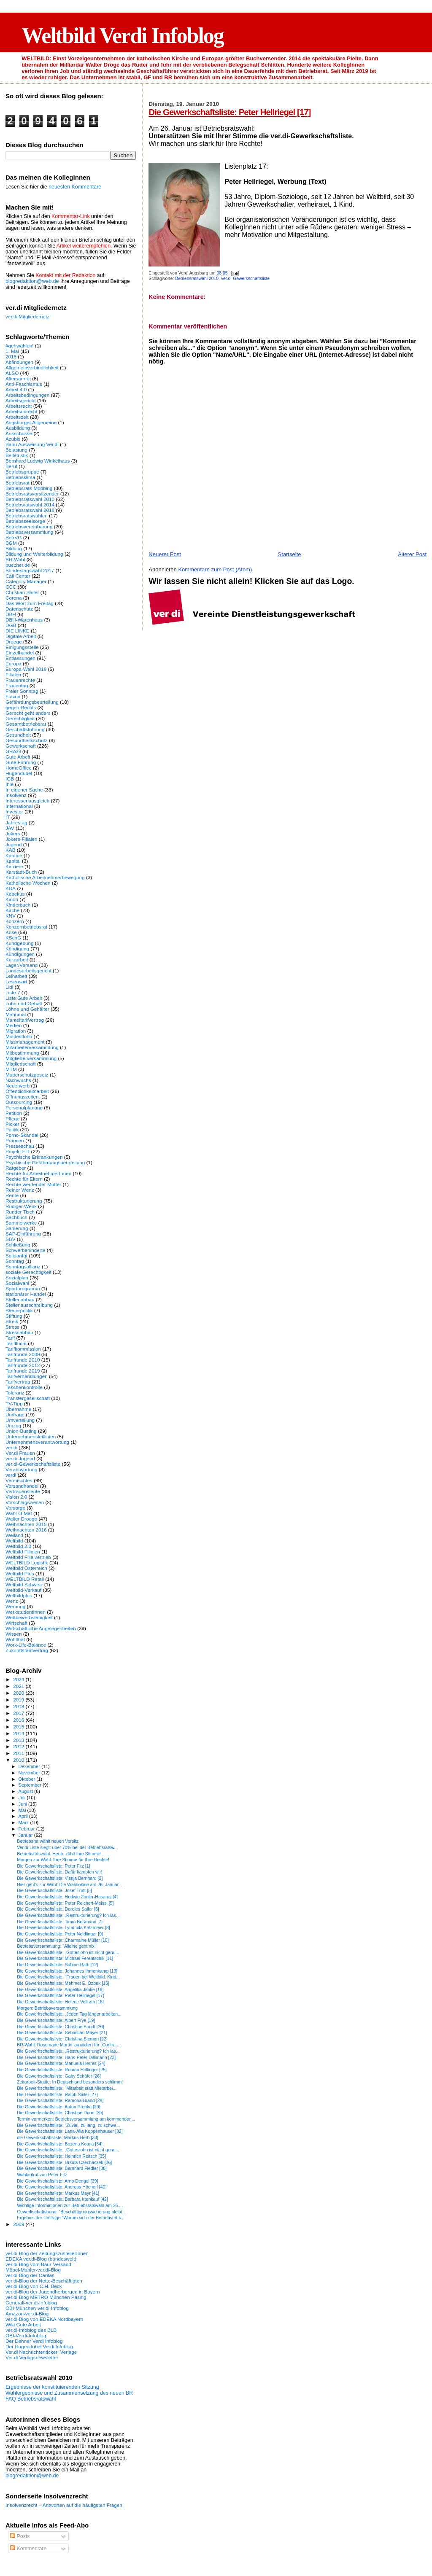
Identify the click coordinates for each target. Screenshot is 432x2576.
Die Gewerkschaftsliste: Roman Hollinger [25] (62, 2069)
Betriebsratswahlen (26, 515)
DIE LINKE (17, 630)
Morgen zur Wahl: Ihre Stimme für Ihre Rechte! (63, 1859)
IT (7, 817)
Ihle (9, 784)
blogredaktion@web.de (32, 281)
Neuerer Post (164, 554)
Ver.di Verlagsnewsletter (31, 2357)
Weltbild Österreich (26, 1568)
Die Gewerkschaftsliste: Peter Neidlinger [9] (60, 1933)
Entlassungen (20, 658)
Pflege (12, 1118)
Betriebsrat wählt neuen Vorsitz (47, 1841)
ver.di (11, 1447)
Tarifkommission (23, 1348)
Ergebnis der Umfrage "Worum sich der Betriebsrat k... (70, 2217)
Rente (12, 1195)
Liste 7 (12, 992)
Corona (13, 597)
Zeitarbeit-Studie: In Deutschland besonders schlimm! (70, 2081)
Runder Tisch (20, 1211)
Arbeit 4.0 (16, 389)
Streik (11, 1321)
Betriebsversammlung (29, 532)
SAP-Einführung (23, 1233)
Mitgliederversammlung (31, 1058)
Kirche (12, 910)
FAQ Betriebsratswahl (30, 2399)
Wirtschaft (16, 1623)
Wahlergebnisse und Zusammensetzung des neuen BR (69, 2393)
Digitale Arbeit (20, 636)
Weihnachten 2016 (26, 1529)
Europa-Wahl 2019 (25, 669)
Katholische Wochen (28, 883)
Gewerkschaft (20, 745)
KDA (10, 888)
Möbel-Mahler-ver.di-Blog (33, 2269)
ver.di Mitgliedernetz (27, 316)
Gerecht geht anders (28, 713)
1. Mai (12, 351)
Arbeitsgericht (20, 400)
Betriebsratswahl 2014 (29, 504)
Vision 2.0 (16, 1496)
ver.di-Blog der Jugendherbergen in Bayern (52, 2291)
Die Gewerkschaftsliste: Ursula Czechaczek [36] (64, 2162)
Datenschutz (19, 608)
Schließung (17, 1244)
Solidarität (16, 1255)
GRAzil (13, 751)
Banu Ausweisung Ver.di (32, 444)
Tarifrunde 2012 (22, 1365)
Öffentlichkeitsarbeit (27, 1091)
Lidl (9, 987)
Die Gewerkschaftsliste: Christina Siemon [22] (62, 2038)
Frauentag (16, 685)
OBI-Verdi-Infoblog (25, 2335)
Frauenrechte (20, 680)
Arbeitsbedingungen (27, 395)
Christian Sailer (22, 592)
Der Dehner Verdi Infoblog (34, 2341)
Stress (12, 1327)
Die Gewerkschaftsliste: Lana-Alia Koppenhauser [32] (70, 2131)
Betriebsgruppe (22, 471)
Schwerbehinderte (25, 1250)
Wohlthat (15, 1639)
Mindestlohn (18, 1036)
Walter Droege (21, 1518)
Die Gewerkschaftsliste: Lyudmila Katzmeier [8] (63, 1927)
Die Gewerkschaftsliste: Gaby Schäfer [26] (59, 2075)
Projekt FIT (17, 1151)
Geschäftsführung (25, 729)
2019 (19, 1699)
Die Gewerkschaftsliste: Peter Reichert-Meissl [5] (65, 1903)
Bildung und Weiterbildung (34, 554)
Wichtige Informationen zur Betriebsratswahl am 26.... (70, 2205)
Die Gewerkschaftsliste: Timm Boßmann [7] (60, 1921)
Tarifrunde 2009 (22, 1354)
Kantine (13, 855)
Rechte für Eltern (24, 1179)
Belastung (16, 449)
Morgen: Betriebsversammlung (47, 2008)
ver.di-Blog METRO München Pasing (45, 2297)
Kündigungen (20, 954)
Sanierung (16, 1228)
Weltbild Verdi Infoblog (123, 36)
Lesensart (16, 981)
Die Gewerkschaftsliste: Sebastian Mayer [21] (62, 2032)
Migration (15, 1031)
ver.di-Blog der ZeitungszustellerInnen (47, 2253)
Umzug (13, 1425)
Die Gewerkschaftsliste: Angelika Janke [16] (60, 1989)
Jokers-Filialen (21, 839)
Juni (24, 1803)
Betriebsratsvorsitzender (32, 493)
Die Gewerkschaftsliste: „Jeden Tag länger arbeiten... (69, 2013)
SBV (10, 1239)
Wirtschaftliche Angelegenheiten (40, 1628)
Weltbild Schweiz (24, 1584)
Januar (26, 1835)
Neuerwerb (17, 1085)
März (24, 1822)
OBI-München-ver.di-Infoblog (37, 2308)
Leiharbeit (16, 976)
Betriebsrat (17, 482)
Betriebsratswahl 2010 (197, 278)
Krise (11, 932)
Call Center (17, 576)
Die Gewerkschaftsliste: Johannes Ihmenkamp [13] (67, 1970)
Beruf (11, 466)
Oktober (28, 1779)
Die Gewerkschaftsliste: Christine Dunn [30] (60, 2112)
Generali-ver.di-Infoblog (31, 2302)
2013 (19, 1740)
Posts (20, 2536)
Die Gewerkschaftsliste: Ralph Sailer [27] (57, 2094)
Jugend (13, 844)
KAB (10, 850)
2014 (19, 1733)
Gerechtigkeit (20, 718)
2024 (19, 1679)
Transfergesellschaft (27, 1398)
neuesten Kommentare (75, 187)
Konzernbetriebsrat (26, 926)
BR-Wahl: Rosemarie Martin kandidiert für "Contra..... (69, 2044)
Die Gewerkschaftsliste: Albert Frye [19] (56, 2020)
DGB (10, 625)
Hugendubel (18, 773)
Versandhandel (21, 1486)
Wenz (11, 1601)
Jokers (12, 833)
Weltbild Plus (19, 1573)
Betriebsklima (20, 477)
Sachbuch (16, 1217)
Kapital (13, 861)
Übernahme (18, 1409)
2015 (19, 1726)
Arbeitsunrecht (21, 411)
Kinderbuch (17, 904)
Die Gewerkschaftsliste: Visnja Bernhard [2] (60, 1878)
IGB (9, 778)
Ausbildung (17, 428)
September (31, 1784)
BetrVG (13, 537)
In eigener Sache (24, 789)
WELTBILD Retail (24, 1579)
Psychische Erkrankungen (34, 1157)
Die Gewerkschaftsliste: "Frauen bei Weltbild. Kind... (68, 1976)
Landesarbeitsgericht (28, 970)
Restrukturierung (23, 1200)
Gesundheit (18, 735)
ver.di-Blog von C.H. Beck (33, 2286)
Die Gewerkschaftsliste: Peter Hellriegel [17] (229, 112)
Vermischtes (18, 1480)
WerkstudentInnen (25, 1612)
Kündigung (17, 948)
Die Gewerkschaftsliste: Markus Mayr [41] (58, 2193)
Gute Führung (20, 762)
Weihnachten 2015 (26, 1524)
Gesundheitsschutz (26, 740)
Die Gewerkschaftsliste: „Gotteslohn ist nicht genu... (68, 1952)
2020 (19, 1693)
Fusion (12, 696)
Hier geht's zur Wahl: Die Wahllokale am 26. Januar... (69, 1884)
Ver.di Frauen (20, 1453)
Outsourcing (18, 1102)
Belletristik (16, 455)
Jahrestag (16, 822)
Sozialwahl (17, 1283)
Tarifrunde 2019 (22, 1370)
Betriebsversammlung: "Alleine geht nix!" (57, 1946)
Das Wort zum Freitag (29, 603)
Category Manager (25, 581)
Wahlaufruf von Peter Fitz (42, 2174)
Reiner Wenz (19, 1189)
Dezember (30, 1766)
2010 (19, 1760)
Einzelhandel (19, 652)
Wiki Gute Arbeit (23, 2324)
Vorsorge (15, 1507)
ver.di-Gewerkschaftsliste (245, 278)
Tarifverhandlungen (26, 1376)
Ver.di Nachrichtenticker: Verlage (41, 2352)
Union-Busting (21, 1431)
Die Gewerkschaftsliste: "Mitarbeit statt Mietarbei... (66, 2088)
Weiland (14, 1535)
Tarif (10, 1337)
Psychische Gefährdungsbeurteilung (45, 1162)
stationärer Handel (25, 1294)
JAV (9, 828)
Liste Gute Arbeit (23, 998)
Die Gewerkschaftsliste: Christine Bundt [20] (60, 2026)
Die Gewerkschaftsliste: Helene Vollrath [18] (60, 2001)
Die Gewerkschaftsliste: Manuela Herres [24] (61, 2063)
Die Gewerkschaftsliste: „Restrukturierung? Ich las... (68, 1915)
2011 (19, 1753)
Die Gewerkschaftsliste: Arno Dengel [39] (57, 2180)
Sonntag (14, 1261)
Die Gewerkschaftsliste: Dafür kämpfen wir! (59, 1871)
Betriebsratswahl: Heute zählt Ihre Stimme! (59, 1853)
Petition (13, 1113)
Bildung (13, 548)
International (19, 806)
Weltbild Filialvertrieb (28, 1557)
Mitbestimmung (22, 1052)
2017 (19, 1713)
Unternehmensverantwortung (37, 1442)
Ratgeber (15, 1168)
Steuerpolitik (19, 1310)
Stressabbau (19, 1332)
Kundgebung (19, 943)
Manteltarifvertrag (24, 1020)
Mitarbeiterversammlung (32, 1047)
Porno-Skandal (21, 1135)
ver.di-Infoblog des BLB (31, 2330)
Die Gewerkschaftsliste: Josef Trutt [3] (54, 1890)
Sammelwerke (21, 1222)
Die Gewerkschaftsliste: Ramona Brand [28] (60, 2100)
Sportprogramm (22, 1288)
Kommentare (28, 2549)
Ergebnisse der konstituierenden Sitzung (52, 2387)
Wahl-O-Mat (18, 1513)
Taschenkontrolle (24, 1387)
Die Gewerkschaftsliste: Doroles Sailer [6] (58, 1908)
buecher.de (17, 565)
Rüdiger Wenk (21, 1206)
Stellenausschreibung (29, 1305)
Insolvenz (16, 795)
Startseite (289, 554)
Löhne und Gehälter (27, 1009)
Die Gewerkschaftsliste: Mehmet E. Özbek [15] (63, 1983)
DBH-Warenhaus (24, 619)
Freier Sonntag (21, 691)
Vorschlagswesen (24, 1502)
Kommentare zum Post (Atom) (215, 569)
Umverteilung (20, 1420)
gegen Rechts (20, 707)
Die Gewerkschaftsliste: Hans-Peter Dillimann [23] (66, 2057)
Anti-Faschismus (23, 384)
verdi (10, 1475)
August (27, 1791)
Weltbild (14, 1540)
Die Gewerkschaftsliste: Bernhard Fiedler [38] (62, 2168)
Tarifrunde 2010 (22, 1359)
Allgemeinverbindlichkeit (32, 367)
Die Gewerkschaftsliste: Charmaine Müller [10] (63, 1940)
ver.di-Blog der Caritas (29, 2275)
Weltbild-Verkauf (23, 1590)
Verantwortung (21, 1469)
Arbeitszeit (17, 417)
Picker (12, 1124)
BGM (11, 543)
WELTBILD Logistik (26, 1562)
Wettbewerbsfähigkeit (29, 1617)
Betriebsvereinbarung (28, 526)
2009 (19, 2224)
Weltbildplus (18, 1595)
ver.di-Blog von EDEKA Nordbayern (44, 2319)
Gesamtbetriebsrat (25, 724)
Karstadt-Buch (21, 872)
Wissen (13, 1634)
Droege (13, 641)
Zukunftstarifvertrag (26, 1650)
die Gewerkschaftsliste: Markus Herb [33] (57, 2137)
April (24, 1816)
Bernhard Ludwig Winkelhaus (37, 460)
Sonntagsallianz (22, 1266)
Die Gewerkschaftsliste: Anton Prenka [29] (58, 2106)
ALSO (12, 373)
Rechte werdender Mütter (33, 1184)
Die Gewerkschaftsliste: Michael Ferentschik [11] (65, 1958)
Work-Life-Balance (25, 1644)
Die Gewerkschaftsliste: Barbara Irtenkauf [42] (62, 2199)
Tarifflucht (16, 1343)
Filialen (13, 674)
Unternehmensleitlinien (30, 1436)
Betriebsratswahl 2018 (29, 510)
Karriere (14, 866)
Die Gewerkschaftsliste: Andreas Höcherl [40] (61, 2186)
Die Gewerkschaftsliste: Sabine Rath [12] (57, 1964)
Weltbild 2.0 (18, 1546)
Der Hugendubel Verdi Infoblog (39, 2346)
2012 (19, 1746)
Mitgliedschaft (20, 1063)
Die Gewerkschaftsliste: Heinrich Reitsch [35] (61, 2156)
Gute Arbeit (17, 756)
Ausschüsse (18, 433)
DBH (10, 614)
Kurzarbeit (16, 959)
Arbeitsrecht (18, 406)
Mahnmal (15, 1014)
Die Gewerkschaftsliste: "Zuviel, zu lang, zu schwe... (68, 2125)
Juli (23, 1797)
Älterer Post (412, 554)
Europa (13, 663)
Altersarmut (18, 378)
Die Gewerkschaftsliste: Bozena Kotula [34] (60, 2143)
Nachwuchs (18, 1080)
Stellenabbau (19, 1299)
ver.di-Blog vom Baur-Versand (38, 2264)
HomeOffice (18, 767)
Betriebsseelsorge (25, 521)
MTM (11, 1069)
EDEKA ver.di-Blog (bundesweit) (40, 2258)
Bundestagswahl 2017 (29, 570)
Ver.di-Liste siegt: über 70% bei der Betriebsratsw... (67, 1847)
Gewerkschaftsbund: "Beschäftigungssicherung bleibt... (71, 2211)
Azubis (12, 438)
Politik (12, 1129)
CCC (10, 586)
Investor (14, 811)
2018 (10, 356)
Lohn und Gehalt (23, 1003)
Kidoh (11, 899)
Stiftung (13, 1316)
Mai (23, 1810)
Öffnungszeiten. (22, 1096)
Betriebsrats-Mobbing (28, 488)
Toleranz (14, 1392)
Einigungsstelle (22, 647)
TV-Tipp (14, 1403)
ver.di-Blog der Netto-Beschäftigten (43, 2280)
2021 (19, 1686)
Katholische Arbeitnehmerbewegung (45, 877)
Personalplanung (24, 1107)
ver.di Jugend (20, 1458)
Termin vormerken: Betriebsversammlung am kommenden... (76, 2118)
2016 (19, 1720)
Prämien (14, 1140)
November (30, 1772)
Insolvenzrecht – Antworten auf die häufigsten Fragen (63, 2505)
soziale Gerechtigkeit (28, 1272)
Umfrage (14, 1414)
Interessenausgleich (27, 800)
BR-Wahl (15, 559)
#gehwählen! (19, 345)
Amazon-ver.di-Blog (27, 2313)
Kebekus (15, 893)
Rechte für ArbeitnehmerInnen (38, 1173)
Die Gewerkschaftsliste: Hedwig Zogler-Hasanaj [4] (67, 1896)
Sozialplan (16, 1277)
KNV (10, 915)
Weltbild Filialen (22, 1551)
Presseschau (19, 1146)
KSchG (13, 937)
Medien (13, 1025)
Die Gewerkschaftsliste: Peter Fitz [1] (53, 1865)
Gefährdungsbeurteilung (32, 702)
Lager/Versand (21, 965)
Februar (27, 1828)
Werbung (15, 1606)
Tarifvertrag (17, 1381)
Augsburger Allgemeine (31, 422)
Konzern (14, 921)
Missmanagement (25, 1041)
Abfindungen (19, 362)
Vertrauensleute (22, 1491)
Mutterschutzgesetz (27, 1074)
